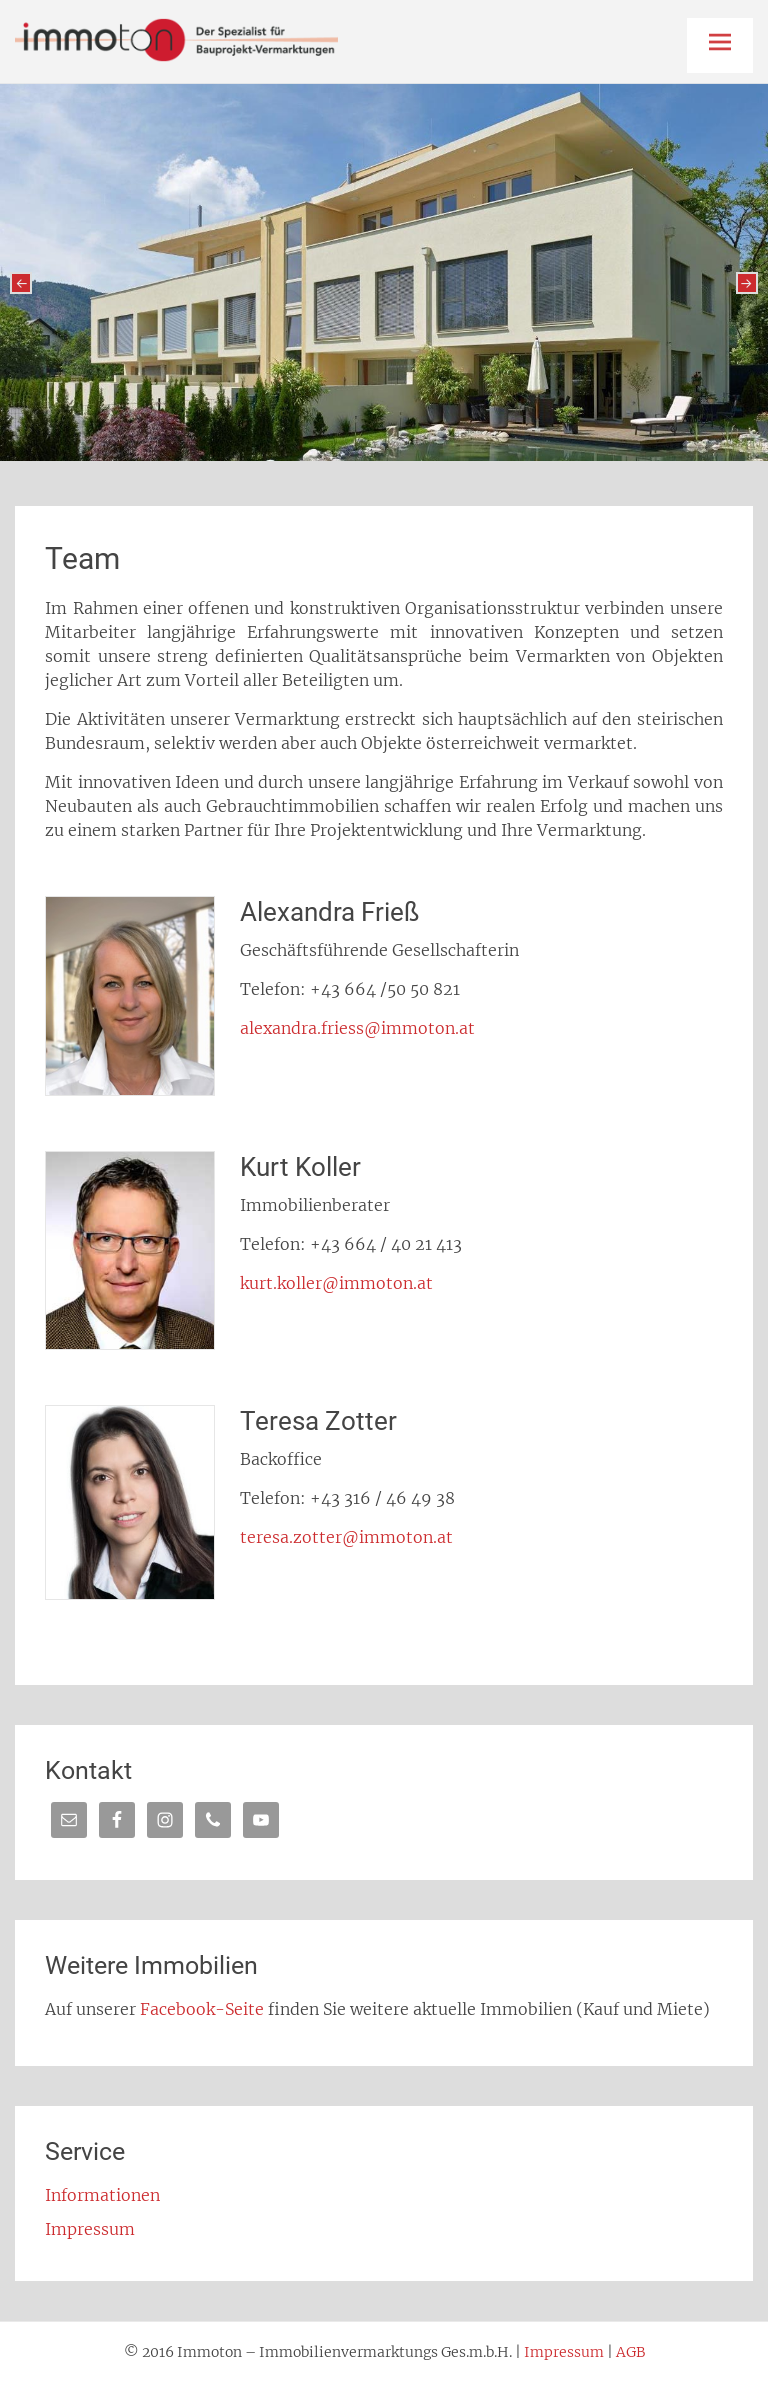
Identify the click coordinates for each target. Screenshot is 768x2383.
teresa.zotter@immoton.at (346, 1537)
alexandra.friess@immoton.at (357, 1028)
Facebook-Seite (202, 2009)
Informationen (102, 2195)
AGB (630, 2352)
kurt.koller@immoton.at (336, 1283)
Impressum (90, 2229)
